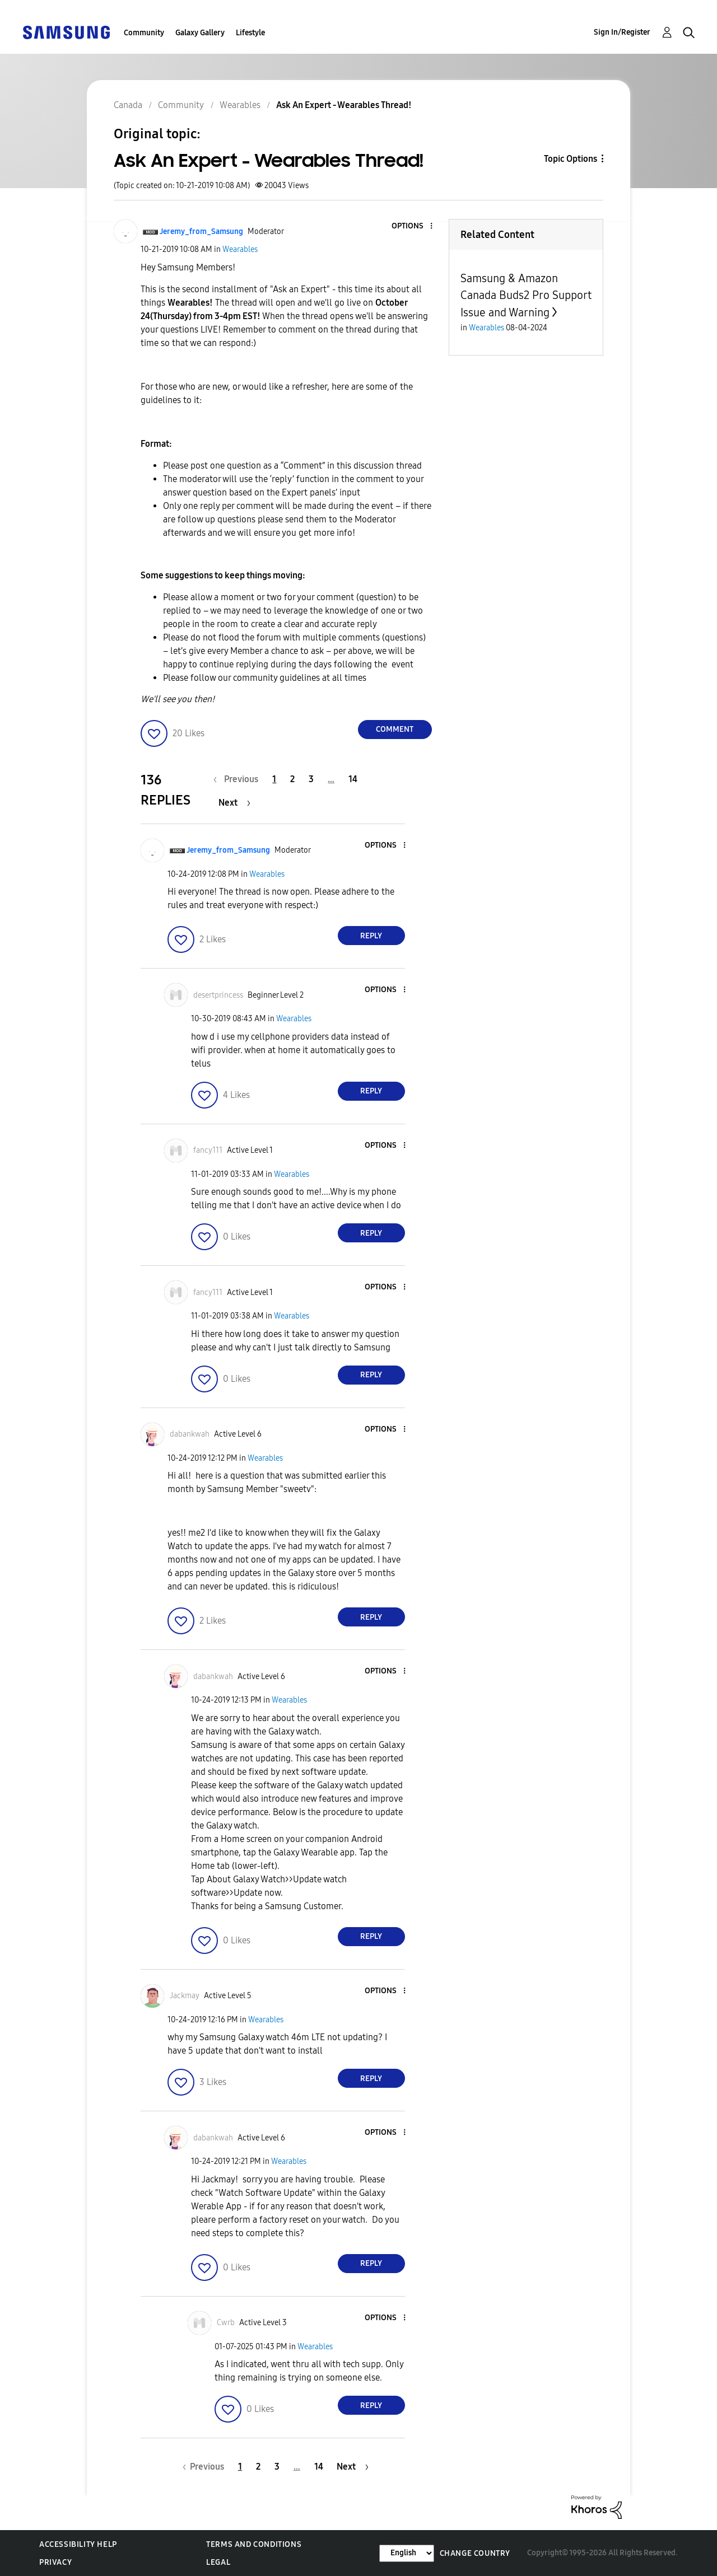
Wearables (240, 249)
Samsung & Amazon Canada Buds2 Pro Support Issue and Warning (526, 295)
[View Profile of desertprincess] (218, 995)
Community (144, 33)
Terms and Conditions (253, 2544)
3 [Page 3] (311, 779)
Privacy (55, 2562)
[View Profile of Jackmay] (184, 1995)
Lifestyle (250, 33)
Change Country (475, 2553)
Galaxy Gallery (200, 33)
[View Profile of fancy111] (207, 1150)
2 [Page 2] (292, 779)
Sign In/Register (622, 32)
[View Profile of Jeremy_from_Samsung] (201, 231)
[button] (412, 226)
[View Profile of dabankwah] (189, 1434)
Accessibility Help (78, 2544)
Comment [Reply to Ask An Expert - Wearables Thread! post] (394, 729)
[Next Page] (234, 802)
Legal (218, 2562)
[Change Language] (406, 2553)
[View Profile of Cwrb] (226, 2322)
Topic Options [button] (570, 158)
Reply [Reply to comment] (371, 936)
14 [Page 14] (352, 779)
